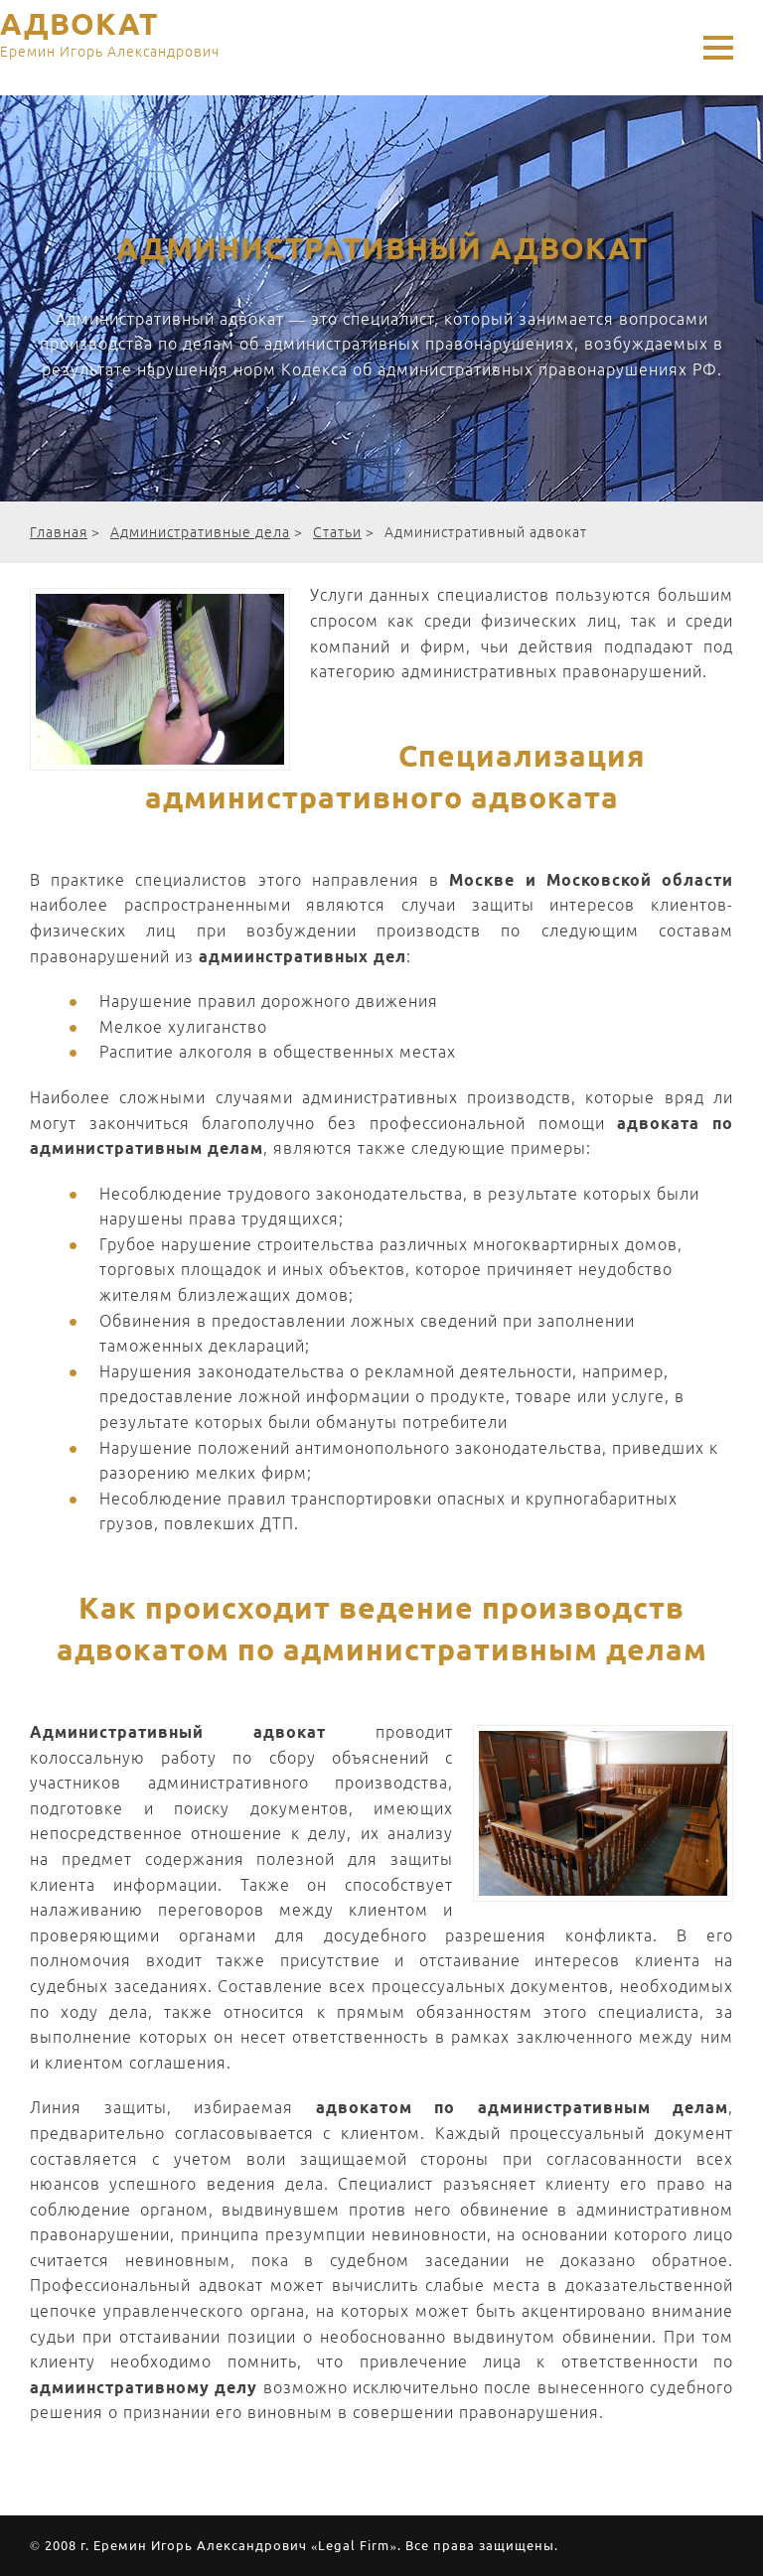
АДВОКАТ (110, 38)
